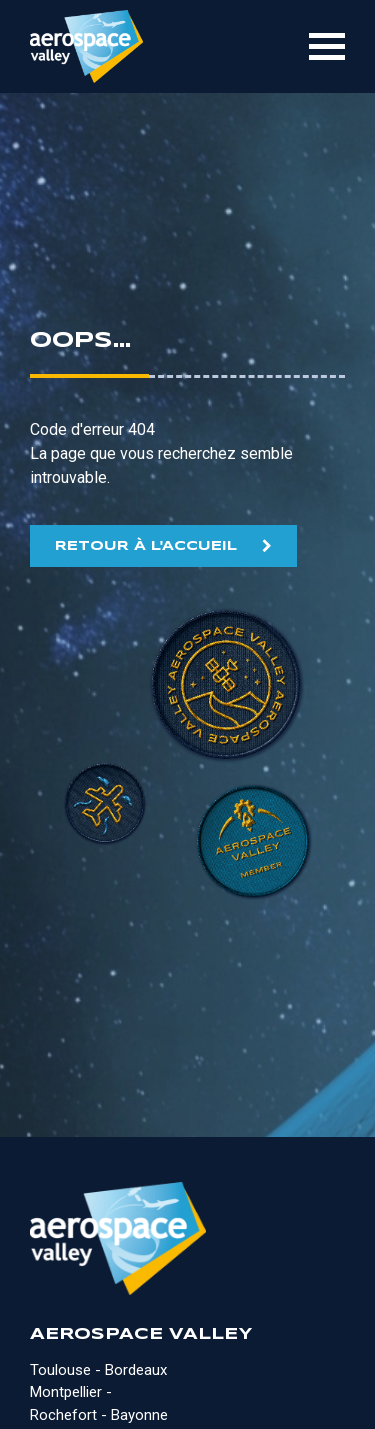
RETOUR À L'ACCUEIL (146, 546)
